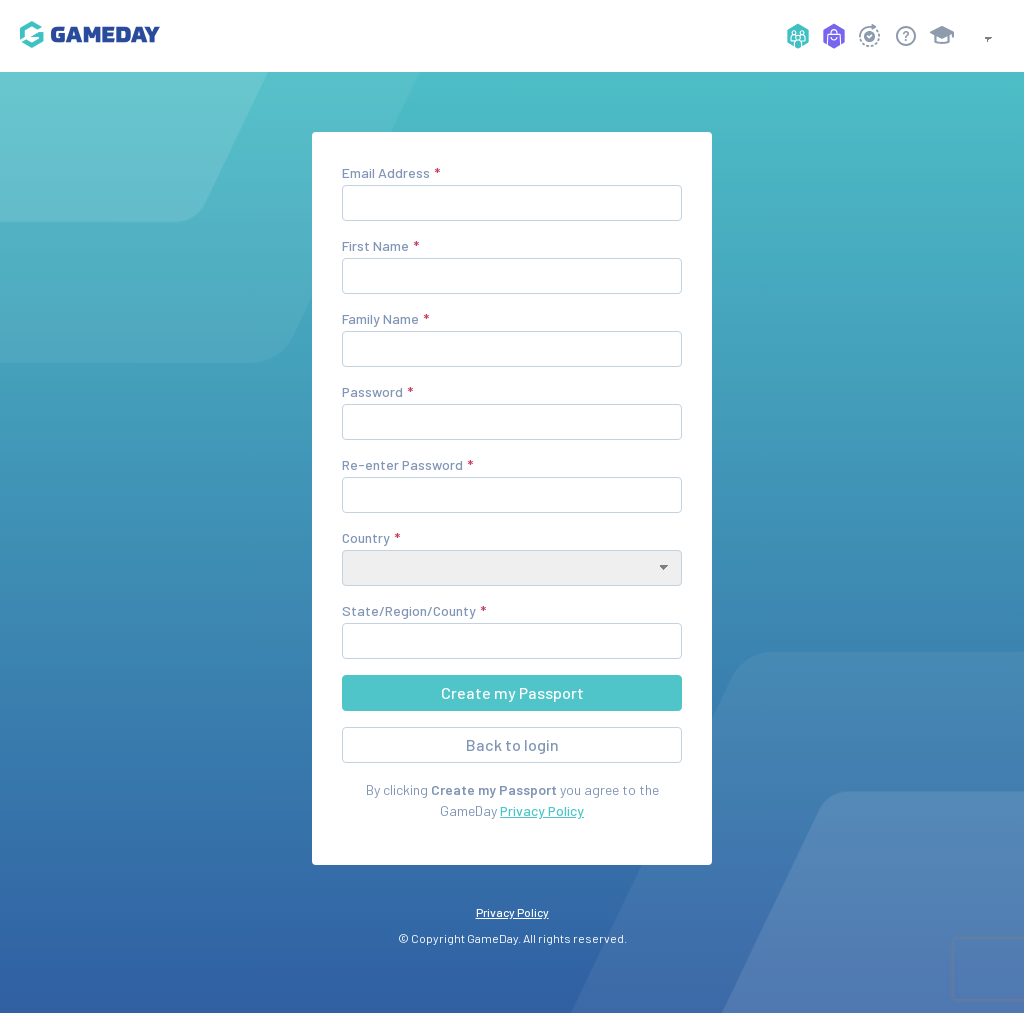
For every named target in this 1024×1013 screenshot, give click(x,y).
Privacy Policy (542, 810)
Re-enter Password (402, 464)
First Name (375, 245)
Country (366, 537)
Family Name (380, 318)
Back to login (512, 744)
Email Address (386, 172)
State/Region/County (409, 610)
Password (372, 391)
